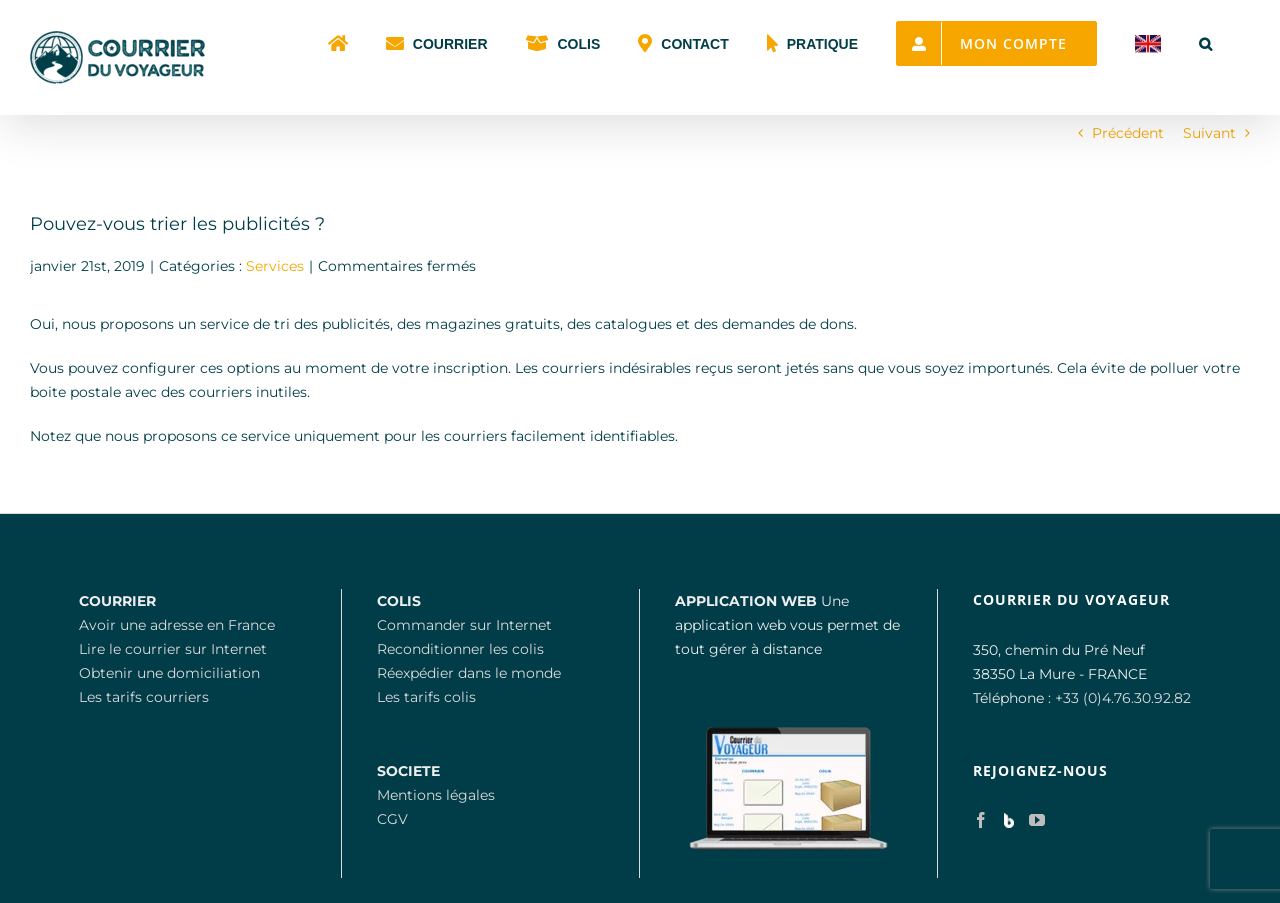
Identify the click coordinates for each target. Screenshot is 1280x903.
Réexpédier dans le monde (469, 673)
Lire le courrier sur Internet (173, 649)
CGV (392, 819)
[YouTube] (1037, 820)
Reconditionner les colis (460, 649)
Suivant (1209, 133)
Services (275, 266)
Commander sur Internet (464, 625)
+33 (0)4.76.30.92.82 (1123, 698)
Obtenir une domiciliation (169, 673)
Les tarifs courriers (144, 697)
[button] (1205, 42)
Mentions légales (436, 795)
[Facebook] (981, 820)
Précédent (1128, 133)
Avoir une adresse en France (177, 625)
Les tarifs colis (426, 697)
